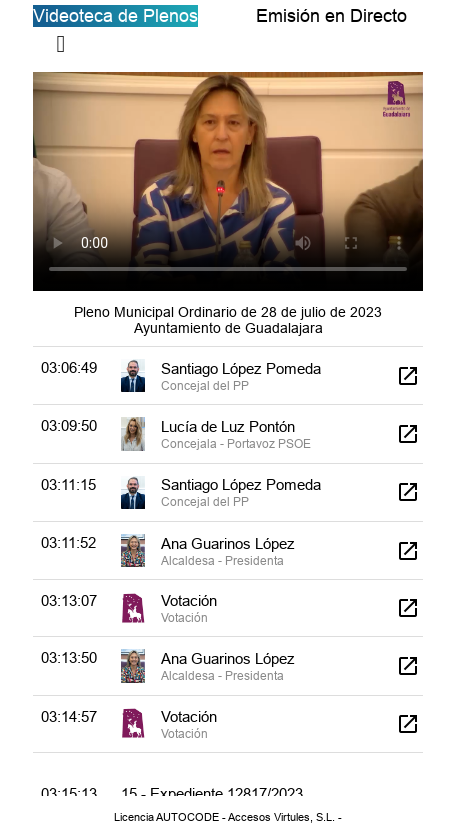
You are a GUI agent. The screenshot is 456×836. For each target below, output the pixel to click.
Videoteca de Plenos (115, 15)
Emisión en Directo (331, 15)
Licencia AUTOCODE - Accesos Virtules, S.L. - (228, 817)
